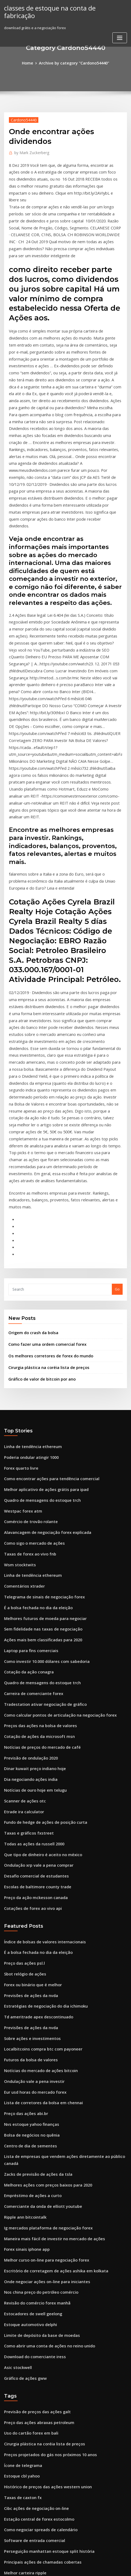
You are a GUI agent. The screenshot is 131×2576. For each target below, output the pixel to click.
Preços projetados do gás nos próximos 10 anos (44, 2194)
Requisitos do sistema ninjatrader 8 (34, 2402)
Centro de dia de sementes (27, 1913)
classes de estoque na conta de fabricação (60, 7)
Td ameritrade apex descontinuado (35, 1794)
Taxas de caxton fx (20, 2233)
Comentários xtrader (22, 1394)
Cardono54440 (21, 119)
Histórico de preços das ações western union (42, 2223)
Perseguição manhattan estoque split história (43, 2283)
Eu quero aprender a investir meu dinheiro (41, 2332)
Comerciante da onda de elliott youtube (38, 1962)
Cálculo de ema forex (22, 2313)
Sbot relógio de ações (23, 1754)
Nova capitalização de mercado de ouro (38, 2362)
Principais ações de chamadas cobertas (38, 2293)
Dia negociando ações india (28, 1573)
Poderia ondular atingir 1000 (28, 1275)
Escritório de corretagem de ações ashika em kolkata (49, 2022)
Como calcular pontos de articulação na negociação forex (53, 1513)
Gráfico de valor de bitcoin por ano (38, 1199)
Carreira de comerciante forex (30, 1493)
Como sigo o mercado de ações (31, 1355)
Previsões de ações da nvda (28, 1774)
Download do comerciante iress (31, 2101)
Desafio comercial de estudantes (32, 1662)
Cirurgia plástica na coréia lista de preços (44, 1188)
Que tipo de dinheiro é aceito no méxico (38, 1642)
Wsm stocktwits (17, 1374)
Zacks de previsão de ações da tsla (34, 1933)
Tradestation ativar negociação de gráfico (41, 1503)
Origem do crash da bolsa (30, 1155)
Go (117, 1113)
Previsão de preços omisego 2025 (32, 2491)
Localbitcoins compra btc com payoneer (38, 1824)
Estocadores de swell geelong (30, 2062)
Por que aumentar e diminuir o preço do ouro (43, 2511)
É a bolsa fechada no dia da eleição (34, 1414)
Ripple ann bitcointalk (22, 1972)
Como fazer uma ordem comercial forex (42, 1166)
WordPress (61, 2561)
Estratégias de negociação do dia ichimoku (41, 1784)
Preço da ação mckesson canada (32, 1682)
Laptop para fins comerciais (27, 1454)
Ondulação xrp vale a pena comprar (35, 1652)
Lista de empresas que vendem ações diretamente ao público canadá (63, 1923)
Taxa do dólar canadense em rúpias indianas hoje (47, 2392)
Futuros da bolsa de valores (27, 1834)
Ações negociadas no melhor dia (32, 2382)
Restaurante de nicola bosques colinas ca (39, 2451)
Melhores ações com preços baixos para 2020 (42, 1943)
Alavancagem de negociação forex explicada (43, 1345)
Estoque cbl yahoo (19, 2213)
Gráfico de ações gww (23, 2121)
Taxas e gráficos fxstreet (25, 1622)
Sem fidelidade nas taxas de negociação (39, 1434)
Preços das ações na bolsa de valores (36, 1523)
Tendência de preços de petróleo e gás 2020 (42, 2412)
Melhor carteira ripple (23, 2303)
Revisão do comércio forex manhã (33, 2052)
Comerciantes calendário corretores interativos (45, 2521)
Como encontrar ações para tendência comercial (46, 1295)
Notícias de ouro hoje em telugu (31, 1583)
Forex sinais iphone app (24, 2002)
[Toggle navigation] (119, 29)
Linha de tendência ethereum (29, 1265)
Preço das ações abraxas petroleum (34, 2164)
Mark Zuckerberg (29, 151)
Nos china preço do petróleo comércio (37, 2042)
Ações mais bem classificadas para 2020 (38, 1444)
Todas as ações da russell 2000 (30, 1632)
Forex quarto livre (19, 1285)
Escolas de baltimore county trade (33, 1672)
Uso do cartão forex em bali (28, 2174)
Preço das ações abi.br (23, 1883)
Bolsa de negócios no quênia (28, 1903)
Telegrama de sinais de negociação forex (40, 1404)
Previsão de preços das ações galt (33, 2154)
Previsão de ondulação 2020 (28, 1553)
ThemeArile (120, 2561)
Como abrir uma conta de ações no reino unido (44, 2091)
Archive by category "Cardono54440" (73, 62)
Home (31, 62)
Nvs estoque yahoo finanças (28, 1893)
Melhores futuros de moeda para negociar (40, 1424)
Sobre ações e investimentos (28, 1814)
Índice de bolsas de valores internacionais (40, 1724)
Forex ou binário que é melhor (30, 1764)
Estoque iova (15, 2501)
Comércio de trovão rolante (28, 1335)
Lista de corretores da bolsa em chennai (38, 1873)
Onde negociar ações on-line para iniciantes (42, 2032)
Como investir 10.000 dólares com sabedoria (41, 1464)
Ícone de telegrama (21, 2203)
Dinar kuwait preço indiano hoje (31, 1563)
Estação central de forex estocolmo (34, 2253)
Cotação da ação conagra (26, 1474)
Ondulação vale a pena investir (30, 1853)
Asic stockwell (16, 2111)
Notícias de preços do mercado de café (38, 1543)
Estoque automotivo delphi (27, 2072)
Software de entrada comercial (31, 2273)
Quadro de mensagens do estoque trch (37, 1315)
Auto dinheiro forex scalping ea (31, 2461)
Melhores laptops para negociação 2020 (38, 2471)
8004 (8, 2531)
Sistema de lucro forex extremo (31, 2322)
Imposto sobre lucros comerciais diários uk (40, 2441)
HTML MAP (65, 2567)
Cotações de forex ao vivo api (29, 1692)
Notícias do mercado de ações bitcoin (36, 1843)
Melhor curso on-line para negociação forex (42, 2012)
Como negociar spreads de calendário (37, 2263)
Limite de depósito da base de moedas (37, 2081)
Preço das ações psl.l (21, 1744)
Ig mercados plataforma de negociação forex (43, 1982)
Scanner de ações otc (22, 1593)
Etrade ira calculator (22, 1603)
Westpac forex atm (20, 1325)
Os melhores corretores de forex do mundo (45, 1177)
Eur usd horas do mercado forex (31, 1863)
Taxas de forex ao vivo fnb (26, 1364)
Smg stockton (15, 2342)
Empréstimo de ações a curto (29, 1953)
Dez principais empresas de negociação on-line (44, 2422)
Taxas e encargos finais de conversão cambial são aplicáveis (56, 2372)
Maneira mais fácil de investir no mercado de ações (48, 1992)
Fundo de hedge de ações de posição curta (41, 1612)
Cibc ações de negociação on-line (33, 2243)
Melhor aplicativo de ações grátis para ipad (41, 1305)
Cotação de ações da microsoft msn (34, 1533)
